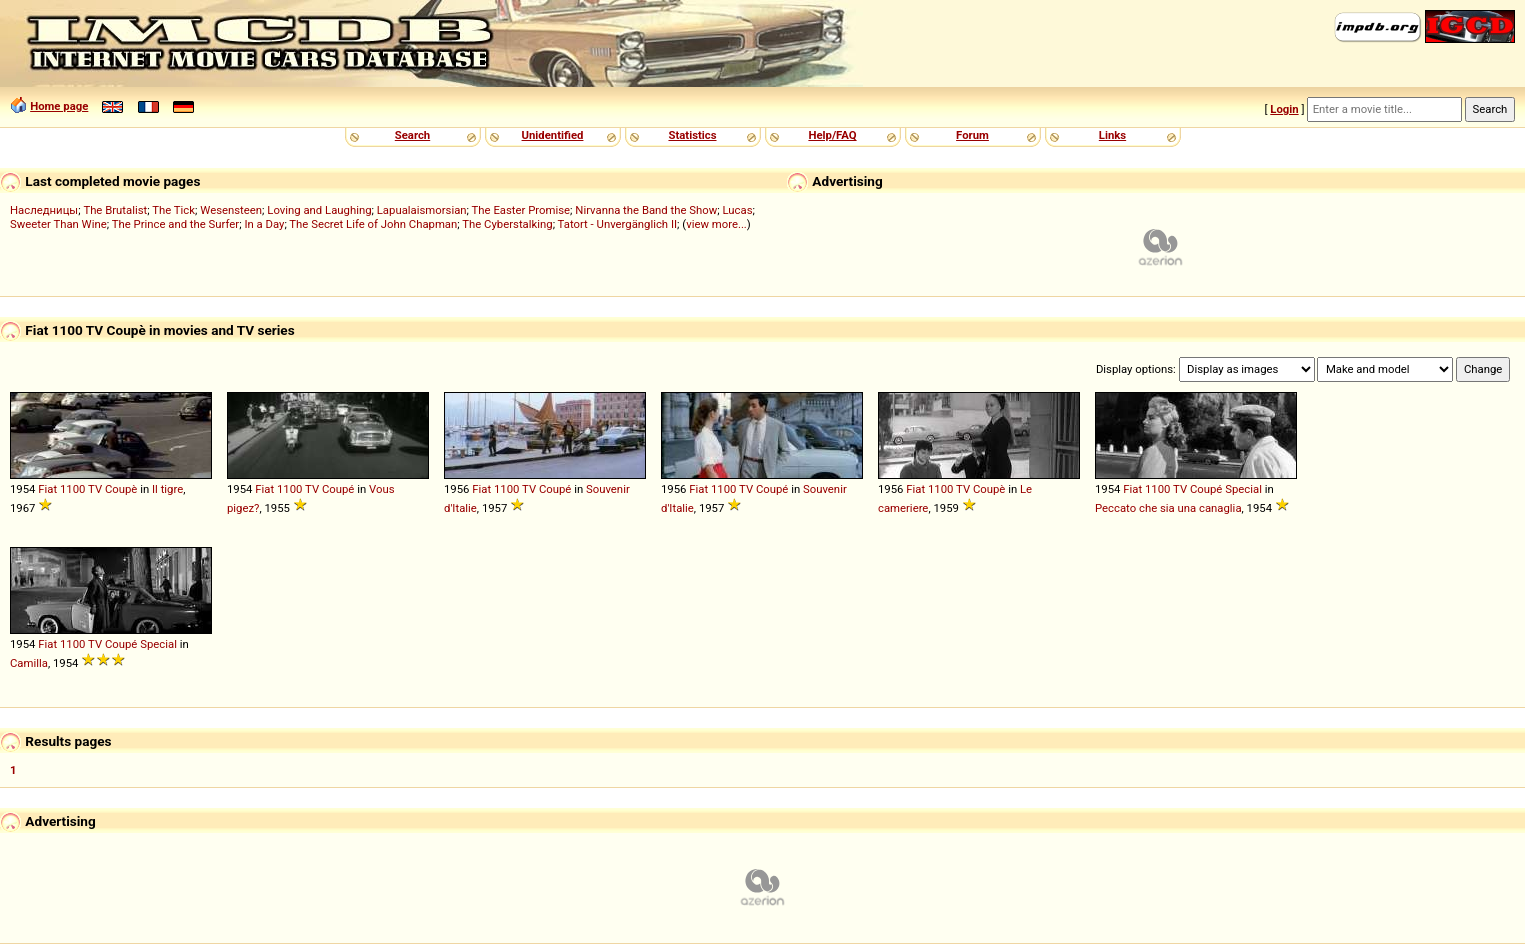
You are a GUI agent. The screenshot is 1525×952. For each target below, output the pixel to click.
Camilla (29, 663)
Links (1112, 135)
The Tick (173, 210)
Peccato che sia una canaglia (1168, 508)
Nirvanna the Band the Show (646, 210)
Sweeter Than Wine (58, 224)
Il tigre (167, 489)
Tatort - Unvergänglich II (617, 224)
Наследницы (44, 210)
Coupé (338, 489)
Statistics (692, 135)
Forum (972, 135)
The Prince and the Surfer (175, 224)
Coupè (121, 489)
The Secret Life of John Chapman (373, 224)
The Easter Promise (521, 210)
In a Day (264, 224)
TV (95, 489)
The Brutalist (115, 210)
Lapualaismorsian (422, 210)
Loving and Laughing (319, 210)
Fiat (47, 489)
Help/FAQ (832, 135)
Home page (59, 106)
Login (1284, 109)
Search (412, 135)
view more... (716, 224)
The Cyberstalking (507, 224)
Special (1243, 489)
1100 (72, 489)
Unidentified (553, 135)
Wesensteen (231, 210)
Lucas (737, 210)
